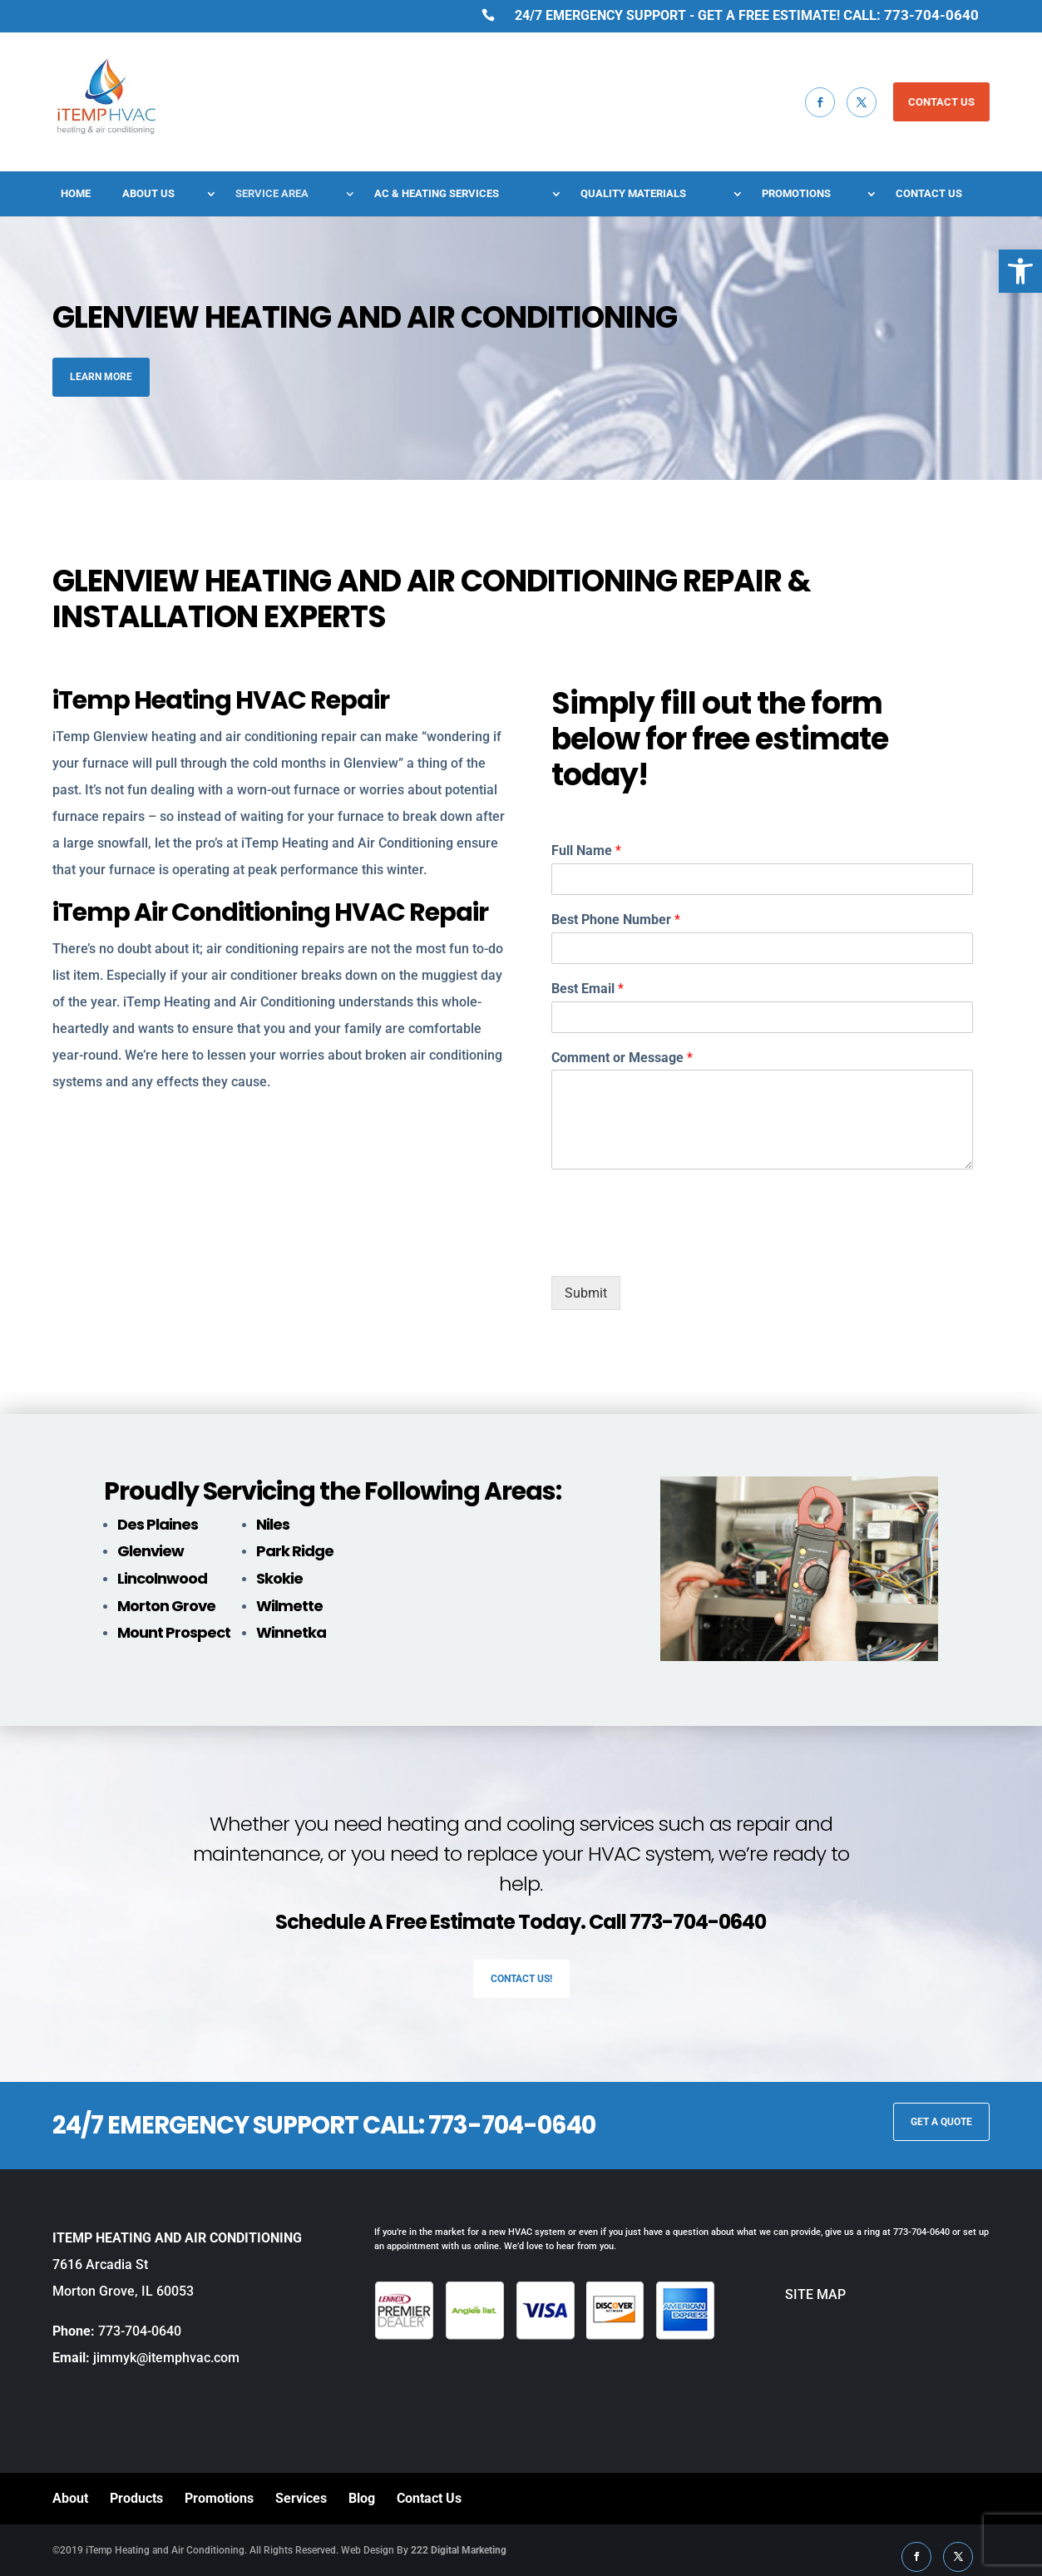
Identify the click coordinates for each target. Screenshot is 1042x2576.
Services (301, 2498)
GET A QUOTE (941, 2122)
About (70, 2498)
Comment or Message (622, 1058)
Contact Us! (521, 1979)
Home (76, 194)
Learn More (101, 377)
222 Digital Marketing (458, 2550)
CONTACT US (941, 102)
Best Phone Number (615, 919)
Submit (586, 1293)
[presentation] (677, 1248)
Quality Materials (633, 194)
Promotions (796, 194)
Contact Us (929, 194)
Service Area (272, 194)
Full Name (586, 850)
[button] (1020, 271)
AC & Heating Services (436, 194)
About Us (148, 194)
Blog (361, 2498)
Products (136, 2498)
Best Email (587, 988)
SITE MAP (780, 2294)
